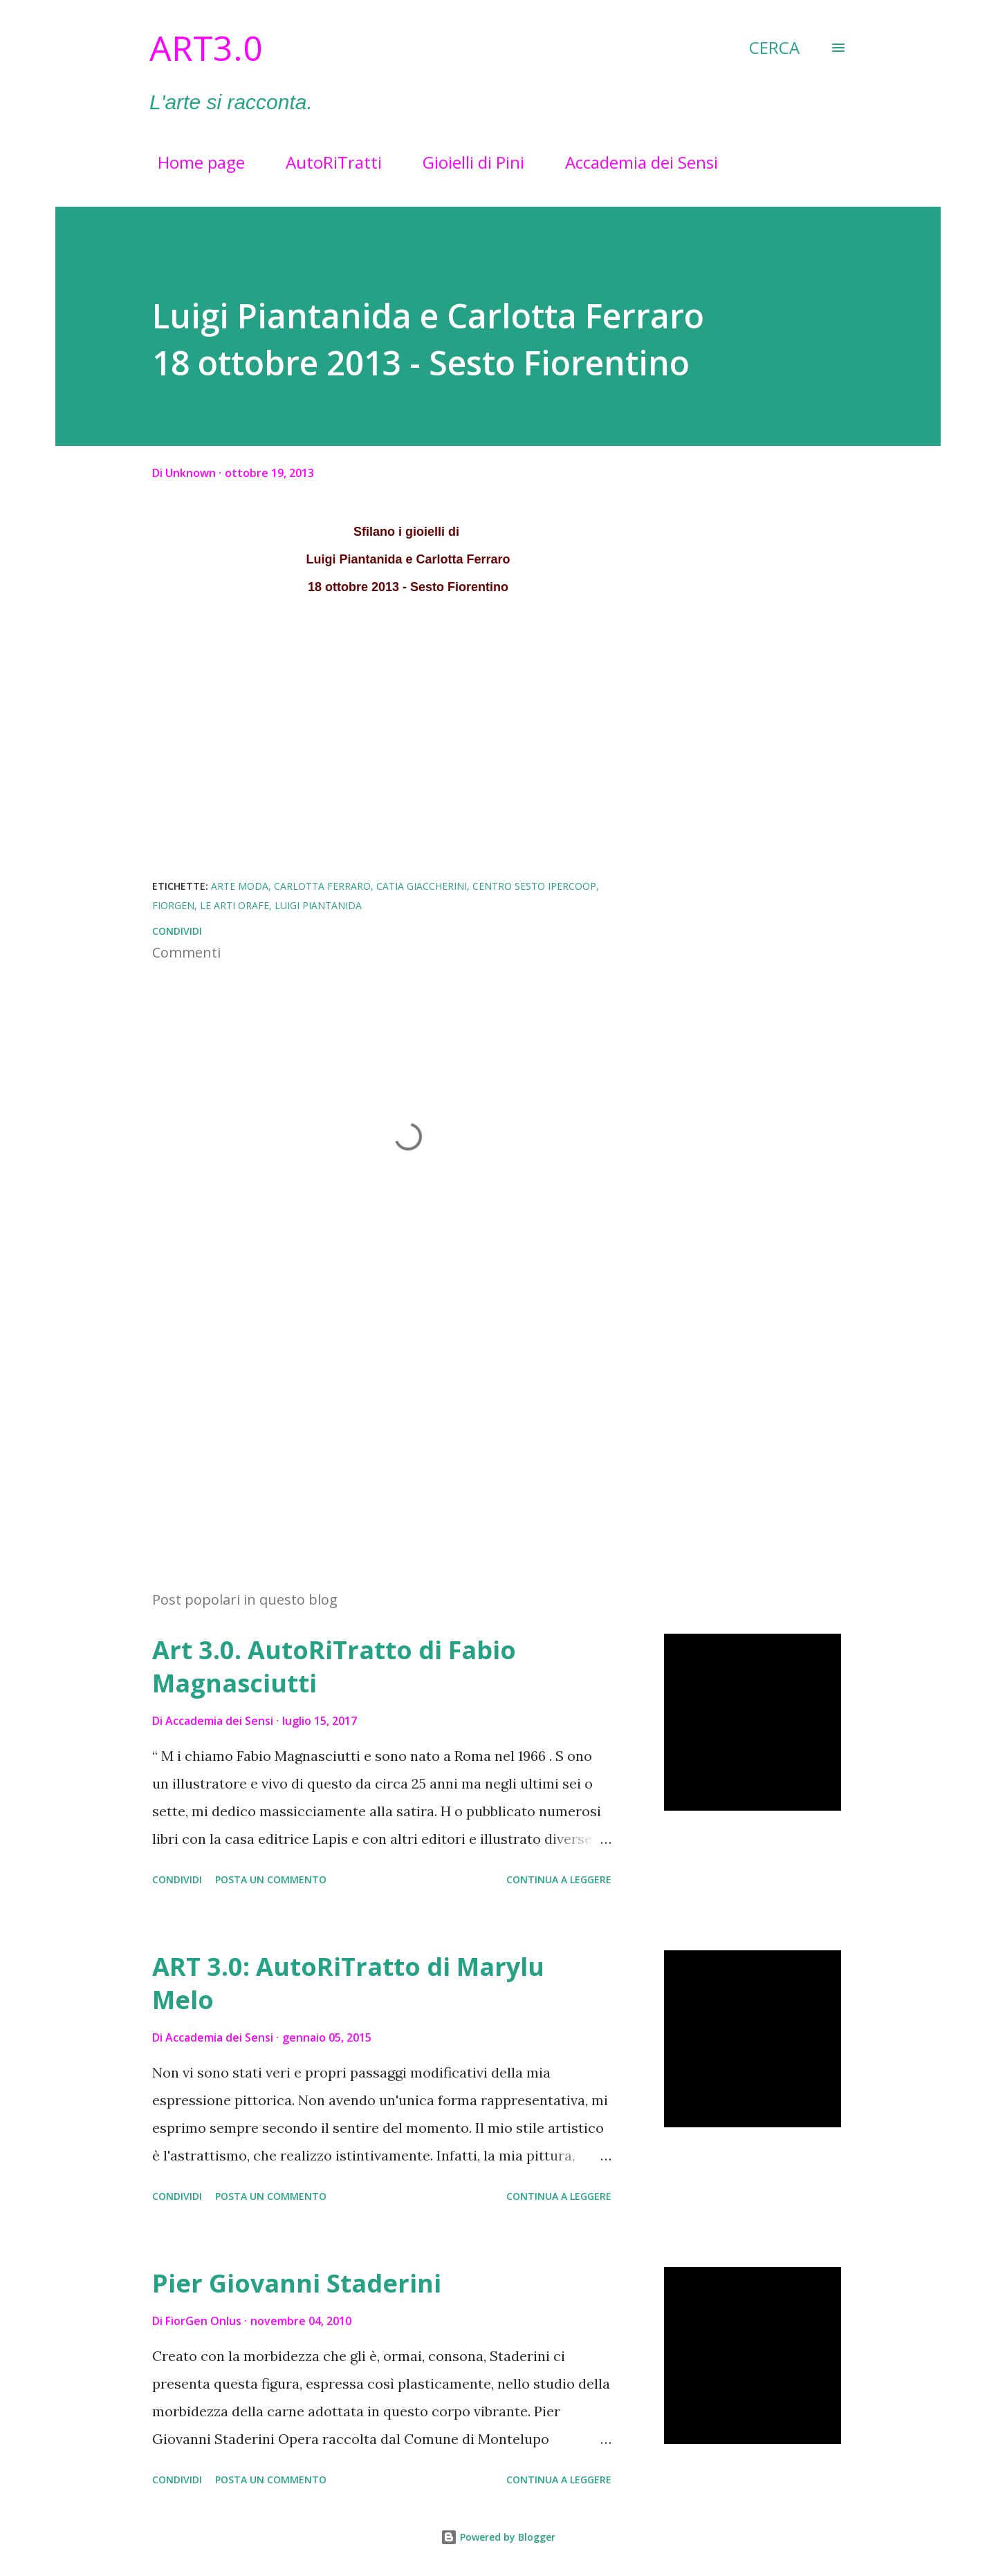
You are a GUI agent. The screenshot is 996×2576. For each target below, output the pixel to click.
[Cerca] (774, 47)
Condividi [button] (177, 930)
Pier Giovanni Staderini (296, 2283)
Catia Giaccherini (421, 886)
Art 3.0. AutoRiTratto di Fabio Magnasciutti (334, 1666)
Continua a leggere (558, 1879)
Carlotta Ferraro (322, 886)
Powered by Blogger (498, 2537)
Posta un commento (270, 1879)
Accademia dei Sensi (633, 162)
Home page (193, 162)
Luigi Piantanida (318, 905)
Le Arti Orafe (234, 905)
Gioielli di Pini (465, 162)
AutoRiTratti (325, 162)
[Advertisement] (386, 1418)
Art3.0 (206, 47)
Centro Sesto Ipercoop (534, 886)
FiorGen (173, 905)
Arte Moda (239, 886)
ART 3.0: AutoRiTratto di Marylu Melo (348, 1983)
